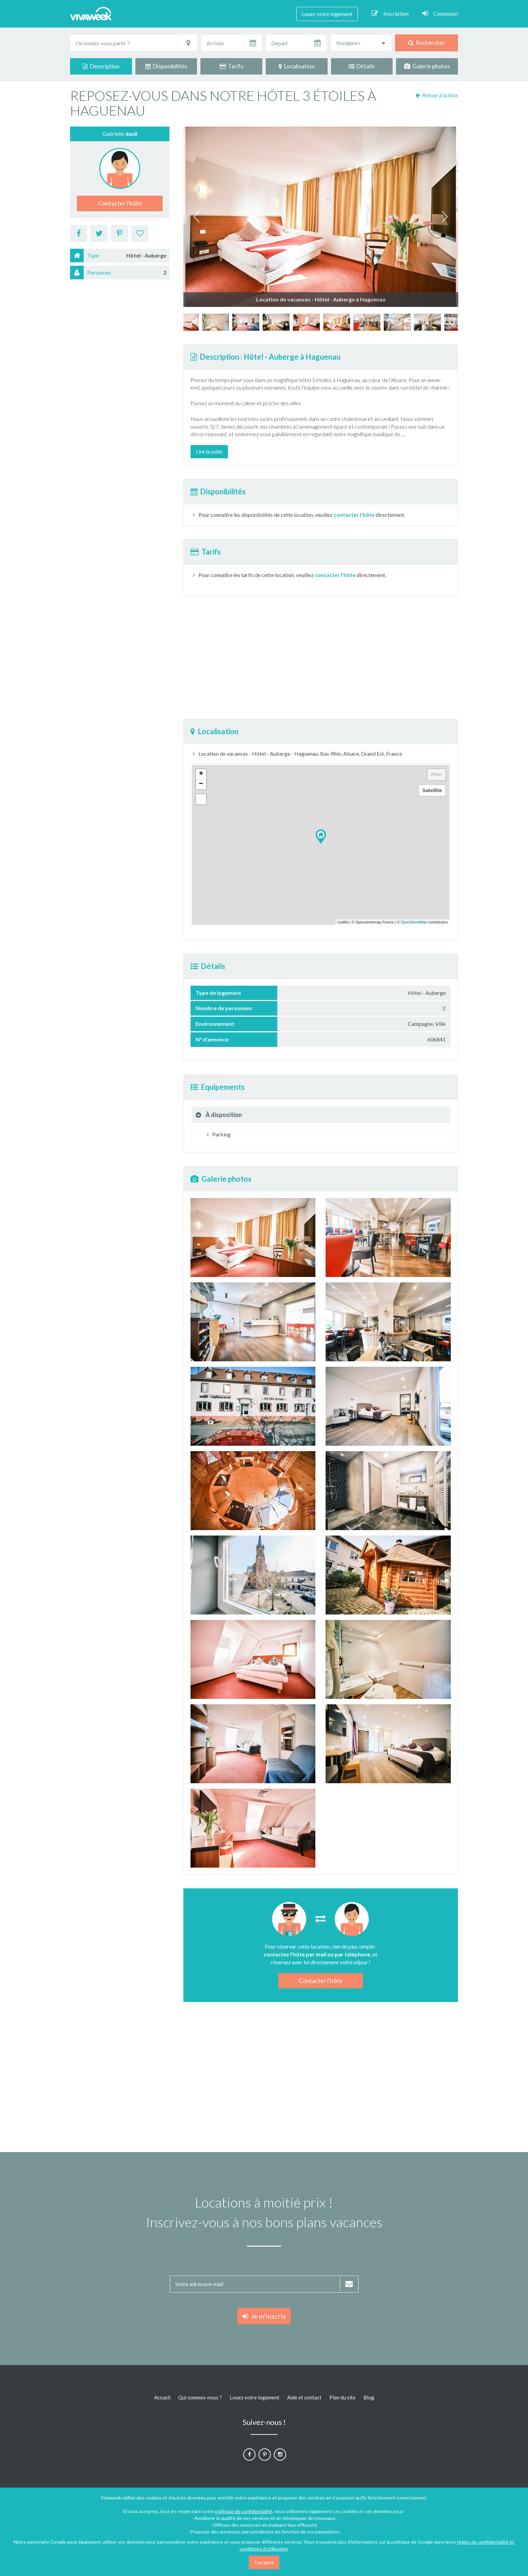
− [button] (201, 784)
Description (101, 66)
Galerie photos (427, 66)
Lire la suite (209, 451)
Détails (362, 66)
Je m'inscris (264, 2316)
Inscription (390, 13)
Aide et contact (304, 2397)
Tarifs (231, 66)
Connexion (440, 13)
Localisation (297, 66)
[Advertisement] (497, 200)
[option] (336, 322)
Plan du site (342, 2397)
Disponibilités (166, 66)
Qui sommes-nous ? (200, 2397)
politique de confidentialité (243, 2511)
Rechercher (426, 42)
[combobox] (361, 42)
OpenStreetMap (414, 922)
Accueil (162, 2397)
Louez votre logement (327, 14)
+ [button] (201, 774)
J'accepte (264, 2562)
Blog (368, 2397)
